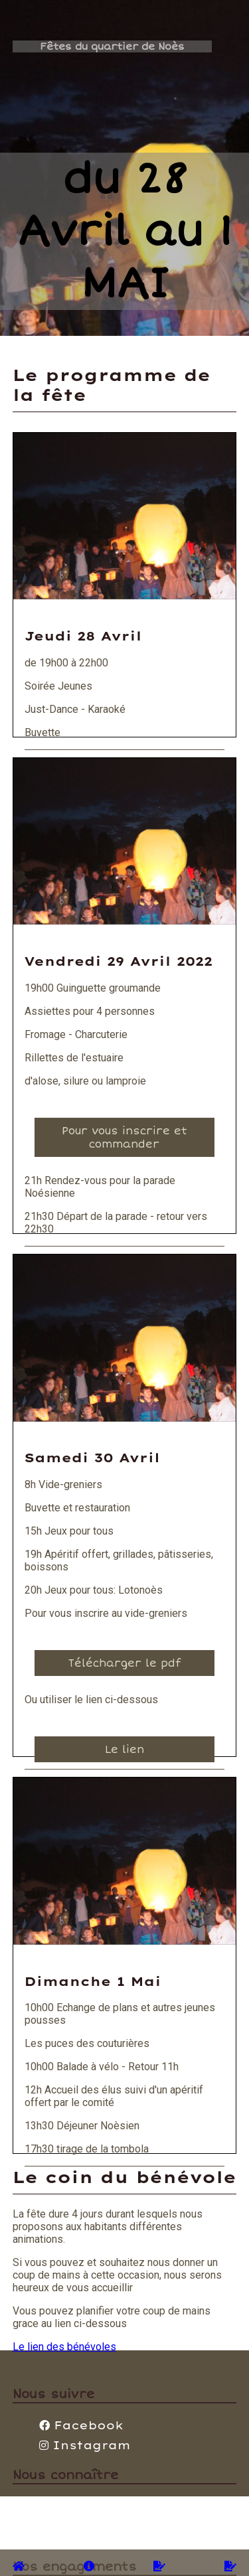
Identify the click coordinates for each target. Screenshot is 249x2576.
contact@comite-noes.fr (95, 2502)
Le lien (124, 1749)
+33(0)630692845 (81, 2515)
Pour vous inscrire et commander (124, 1137)
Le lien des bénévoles (64, 2346)
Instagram (85, 2445)
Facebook (81, 2425)
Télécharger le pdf (124, 1663)
